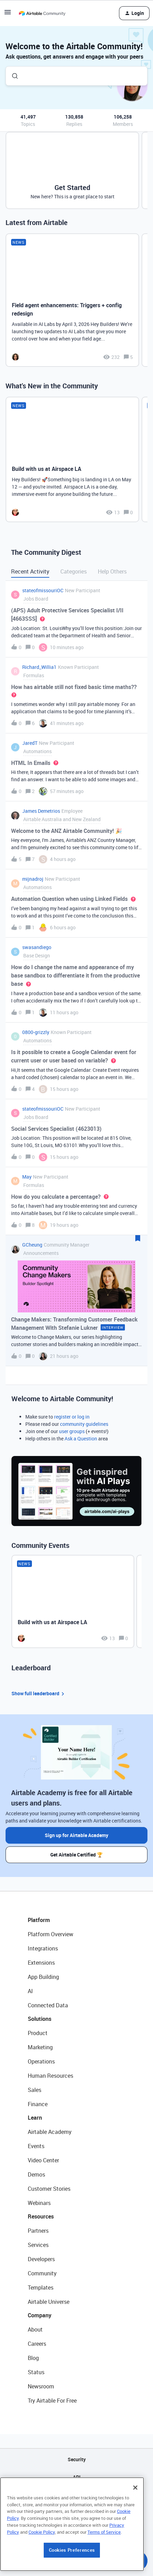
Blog (33, 2358)
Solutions (39, 2019)
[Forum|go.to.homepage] (42, 13)
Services (38, 2245)
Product (38, 2033)
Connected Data (48, 2005)
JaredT (29, 743)
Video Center (43, 2160)
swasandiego (36, 947)
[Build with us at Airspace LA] (72, 459)
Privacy (76, 2512)
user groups (72, 1431)
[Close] (135, 2528)
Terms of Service (104, 2573)
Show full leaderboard (38, 1693)
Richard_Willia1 (39, 667)
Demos (36, 2174)
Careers (37, 2343)
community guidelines (84, 1424)
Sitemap (76, 2494)
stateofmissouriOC (42, 590)
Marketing (40, 2047)
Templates (40, 2287)
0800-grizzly (35, 1032)
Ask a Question (81, 1438)
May (27, 1176)
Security (77, 2459)
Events (36, 2146)
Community (42, 2273)
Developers (41, 2259)
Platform (39, 1920)
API (76, 2477)
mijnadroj (32, 879)
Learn (35, 2117)
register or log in (72, 1416)
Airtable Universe (48, 2302)
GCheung (32, 1244)
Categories (73, 571)
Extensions (41, 1962)
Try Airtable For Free (52, 2400)
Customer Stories (49, 2188)
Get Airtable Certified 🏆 (76, 1854)
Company (39, 2315)
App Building (43, 1977)
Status (36, 2372)
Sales (34, 2090)
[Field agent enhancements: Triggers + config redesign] (72, 300)
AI (30, 1991)
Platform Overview (50, 1934)
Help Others (112, 571)
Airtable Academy (49, 2132)
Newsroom (41, 2386)
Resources (41, 2216)
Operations (41, 2061)
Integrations (43, 1948)
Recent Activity (30, 571)
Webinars (39, 2203)
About (35, 2329)
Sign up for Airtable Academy (76, 1835)
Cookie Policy (41, 2573)
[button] (7, 14)
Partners (38, 2230)
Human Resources (50, 2075)
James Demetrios (41, 811)
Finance (38, 2104)
